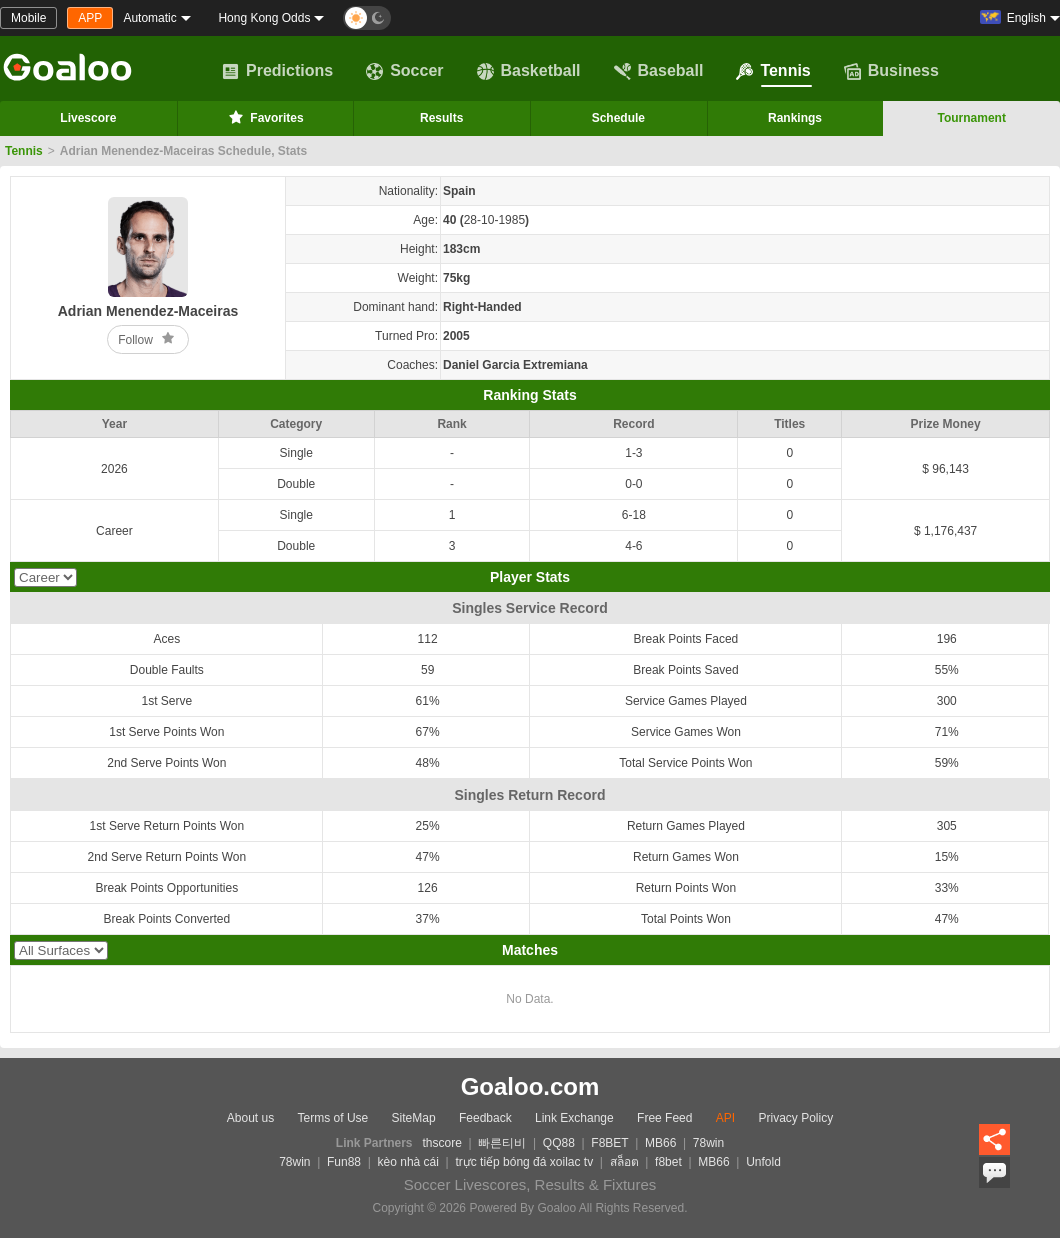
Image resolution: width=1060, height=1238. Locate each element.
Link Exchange (574, 1118)
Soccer (404, 71)
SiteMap (414, 1118)
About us (250, 1118)
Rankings (795, 118)
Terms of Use (333, 1118)
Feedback (485, 1118)
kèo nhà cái (408, 1162)
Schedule (618, 118)
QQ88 (559, 1143)
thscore (442, 1143)
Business (891, 71)
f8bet (668, 1162)
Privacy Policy (795, 1118)
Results (441, 118)
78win (708, 1143)
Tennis (773, 71)
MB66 (660, 1143)
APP (90, 18)
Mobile (28, 18)
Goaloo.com (530, 1086)
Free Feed (664, 1118)
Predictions (277, 71)
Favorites (264, 117)
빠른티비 (502, 1143)
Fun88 (344, 1162)
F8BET (609, 1143)
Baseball (659, 71)
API (725, 1118)
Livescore (88, 118)
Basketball (529, 71)
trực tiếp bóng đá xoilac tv (524, 1162)
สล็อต (624, 1162)
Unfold (763, 1162)
